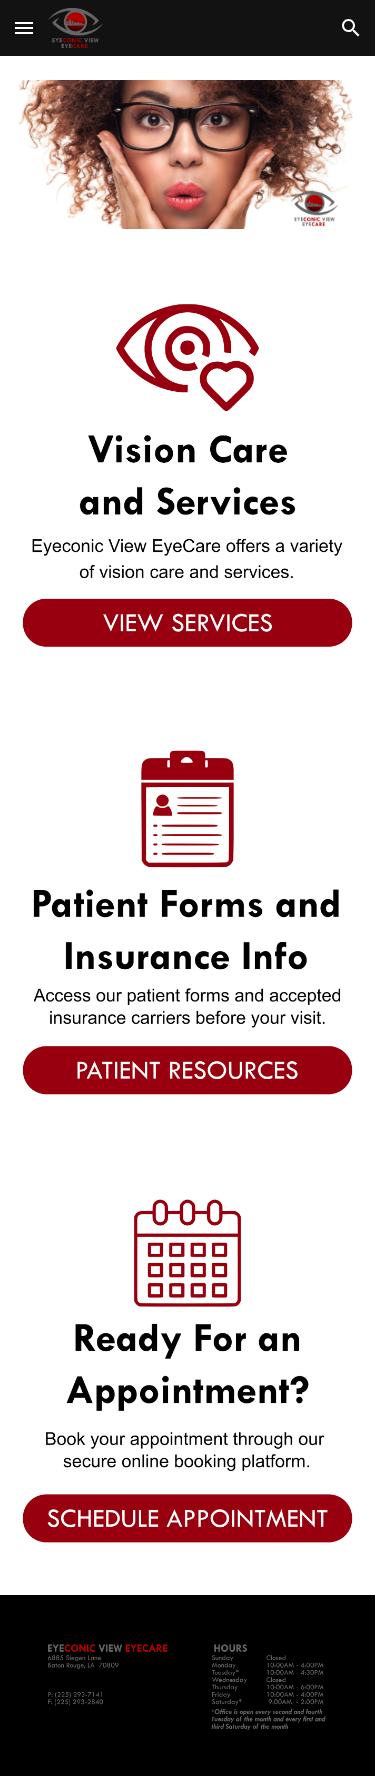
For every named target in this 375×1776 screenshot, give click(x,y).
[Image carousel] (188, 154)
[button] (24, 27)
